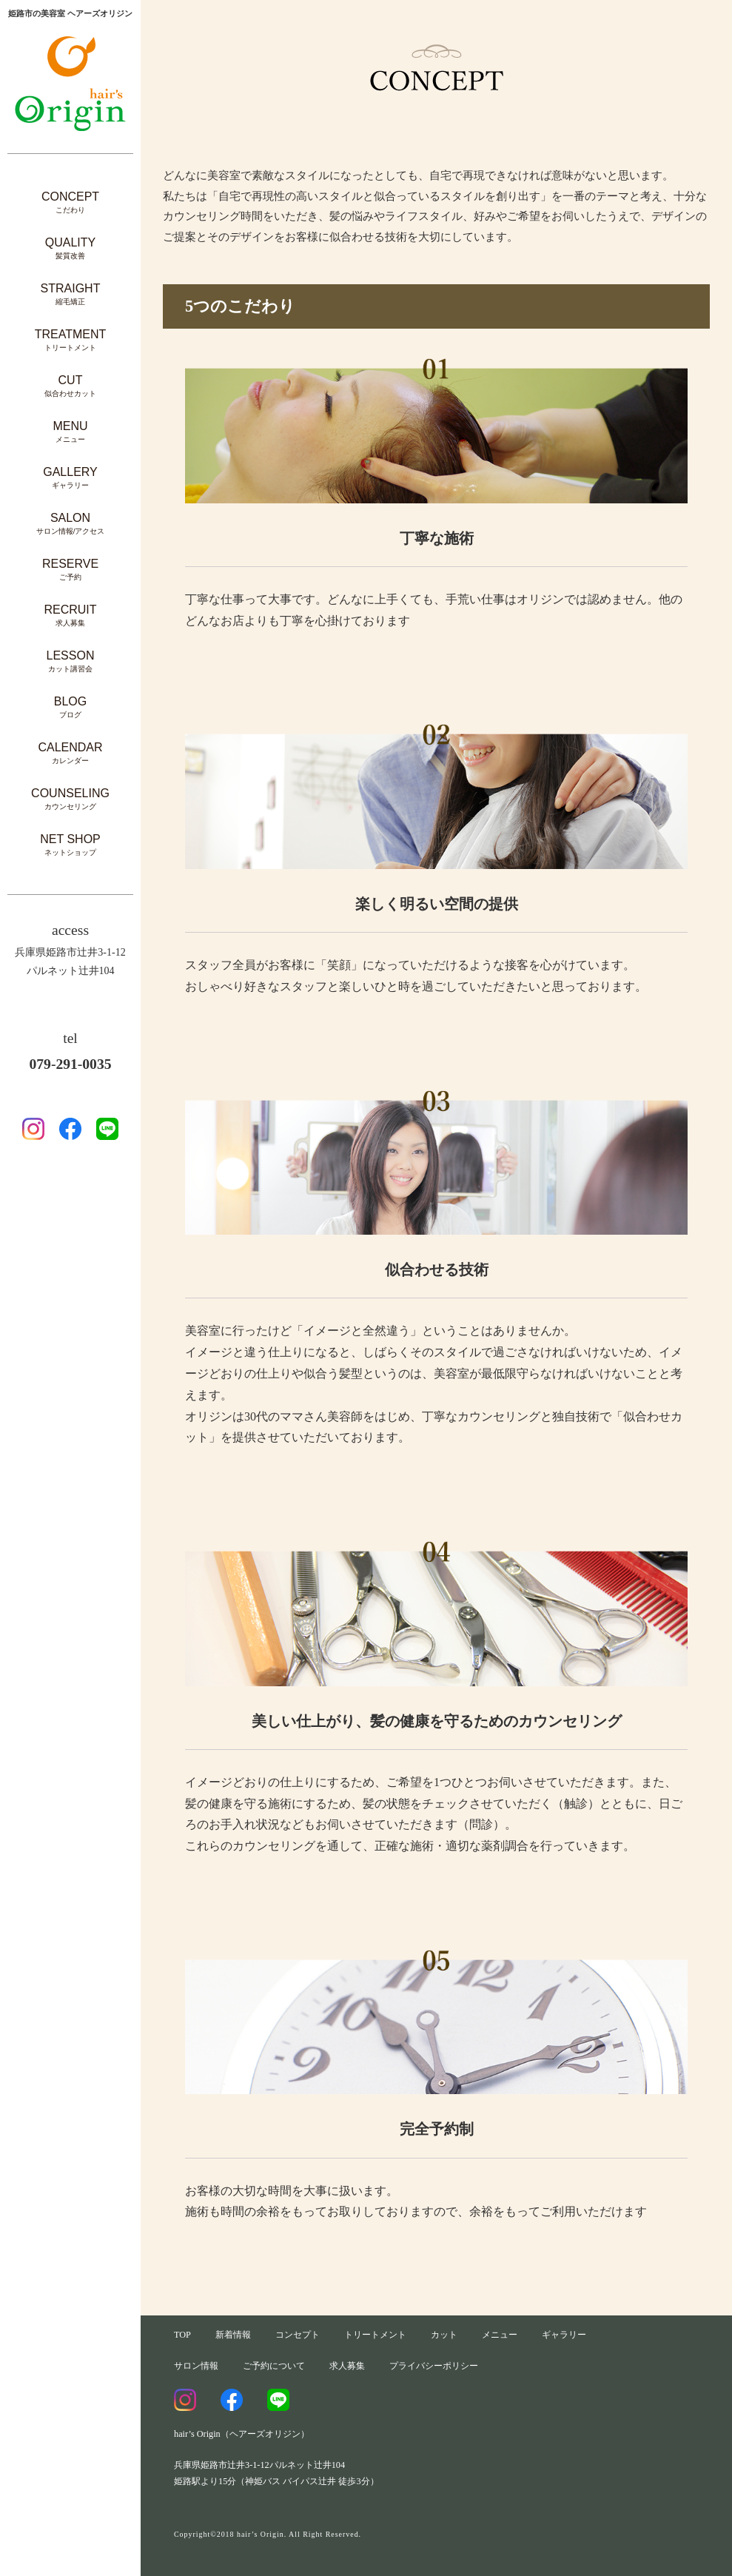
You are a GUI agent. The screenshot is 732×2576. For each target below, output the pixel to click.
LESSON (71, 661)
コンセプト (297, 2335)
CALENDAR (70, 753)
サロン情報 (196, 2366)
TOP (182, 2335)
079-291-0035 (70, 1064)
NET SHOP (70, 844)
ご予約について (274, 2366)
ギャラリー (564, 2335)
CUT (70, 386)
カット (444, 2335)
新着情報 (233, 2335)
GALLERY (70, 477)
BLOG (70, 707)
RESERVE (70, 569)
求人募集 (347, 2366)
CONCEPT (70, 202)
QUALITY (70, 248)
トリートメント (375, 2335)
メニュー (499, 2335)
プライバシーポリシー (433, 2366)
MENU (70, 431)
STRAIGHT (71, 294)
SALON (70, 523)
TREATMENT (71, 340)
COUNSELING (70, 799)
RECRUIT (70, 615)
